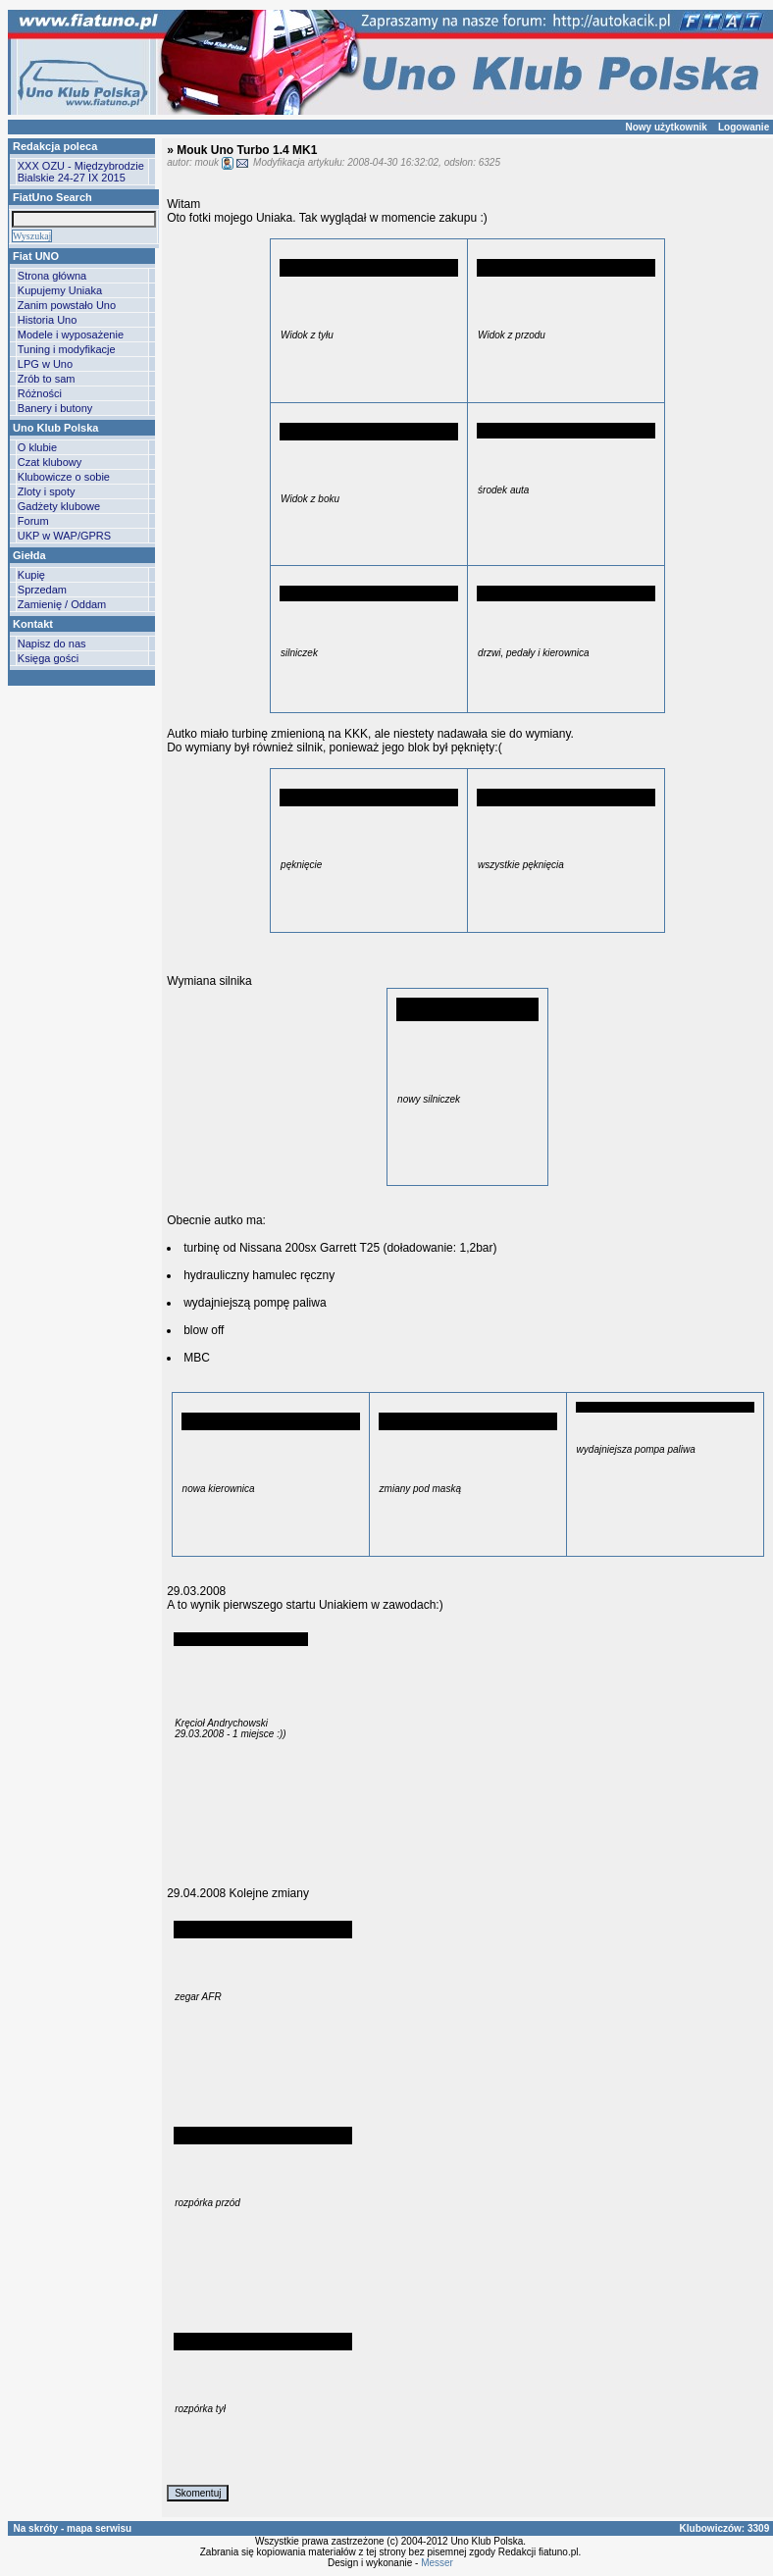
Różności (40, 393)
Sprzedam (42, 589)
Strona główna (52, 276)
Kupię (31, 575)
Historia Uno (47, 320)
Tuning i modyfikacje (67, 349)
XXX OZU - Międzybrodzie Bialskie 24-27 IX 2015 (81, 171)
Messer (437, 2562)
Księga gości (48, 658)
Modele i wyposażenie (71, 334)
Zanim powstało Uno (67, 305)
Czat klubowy (49, 462)
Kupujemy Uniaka (60, 290)
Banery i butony (55, 408)
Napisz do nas (52, 643)
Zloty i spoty (47, 491)
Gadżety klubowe (59, 506)
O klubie (37, 447)
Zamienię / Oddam (62, 604)
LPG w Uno (45, 364)
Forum (33, 521)
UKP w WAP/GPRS (64, 535)
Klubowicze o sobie (64, 477)
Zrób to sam (47, 379)
